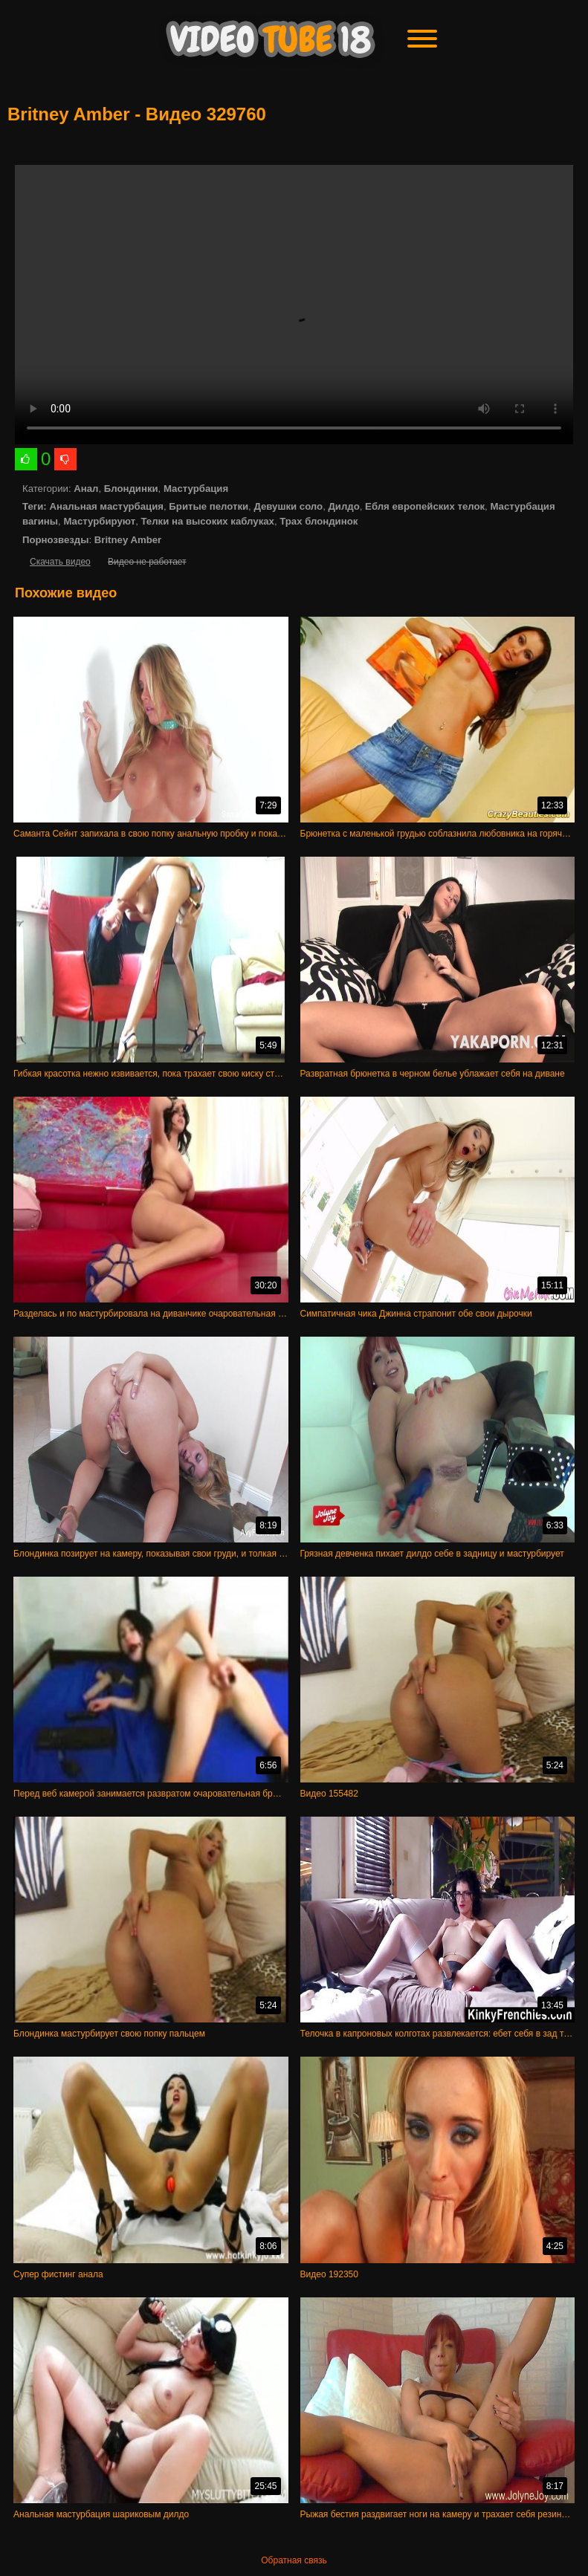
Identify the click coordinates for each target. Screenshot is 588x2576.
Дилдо (343, 506)
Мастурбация (196, 488)
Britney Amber (127, 539)
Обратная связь (293, 2560)
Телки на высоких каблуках (207, 521)
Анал (86, 488)
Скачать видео (60, 562)
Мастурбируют (99, 521)
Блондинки (131, 488)
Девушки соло (288, 506)
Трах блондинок (319, 521)
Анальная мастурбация (106, 506)
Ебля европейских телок (425, 506)
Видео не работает (147, 562)
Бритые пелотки (208, 506)
